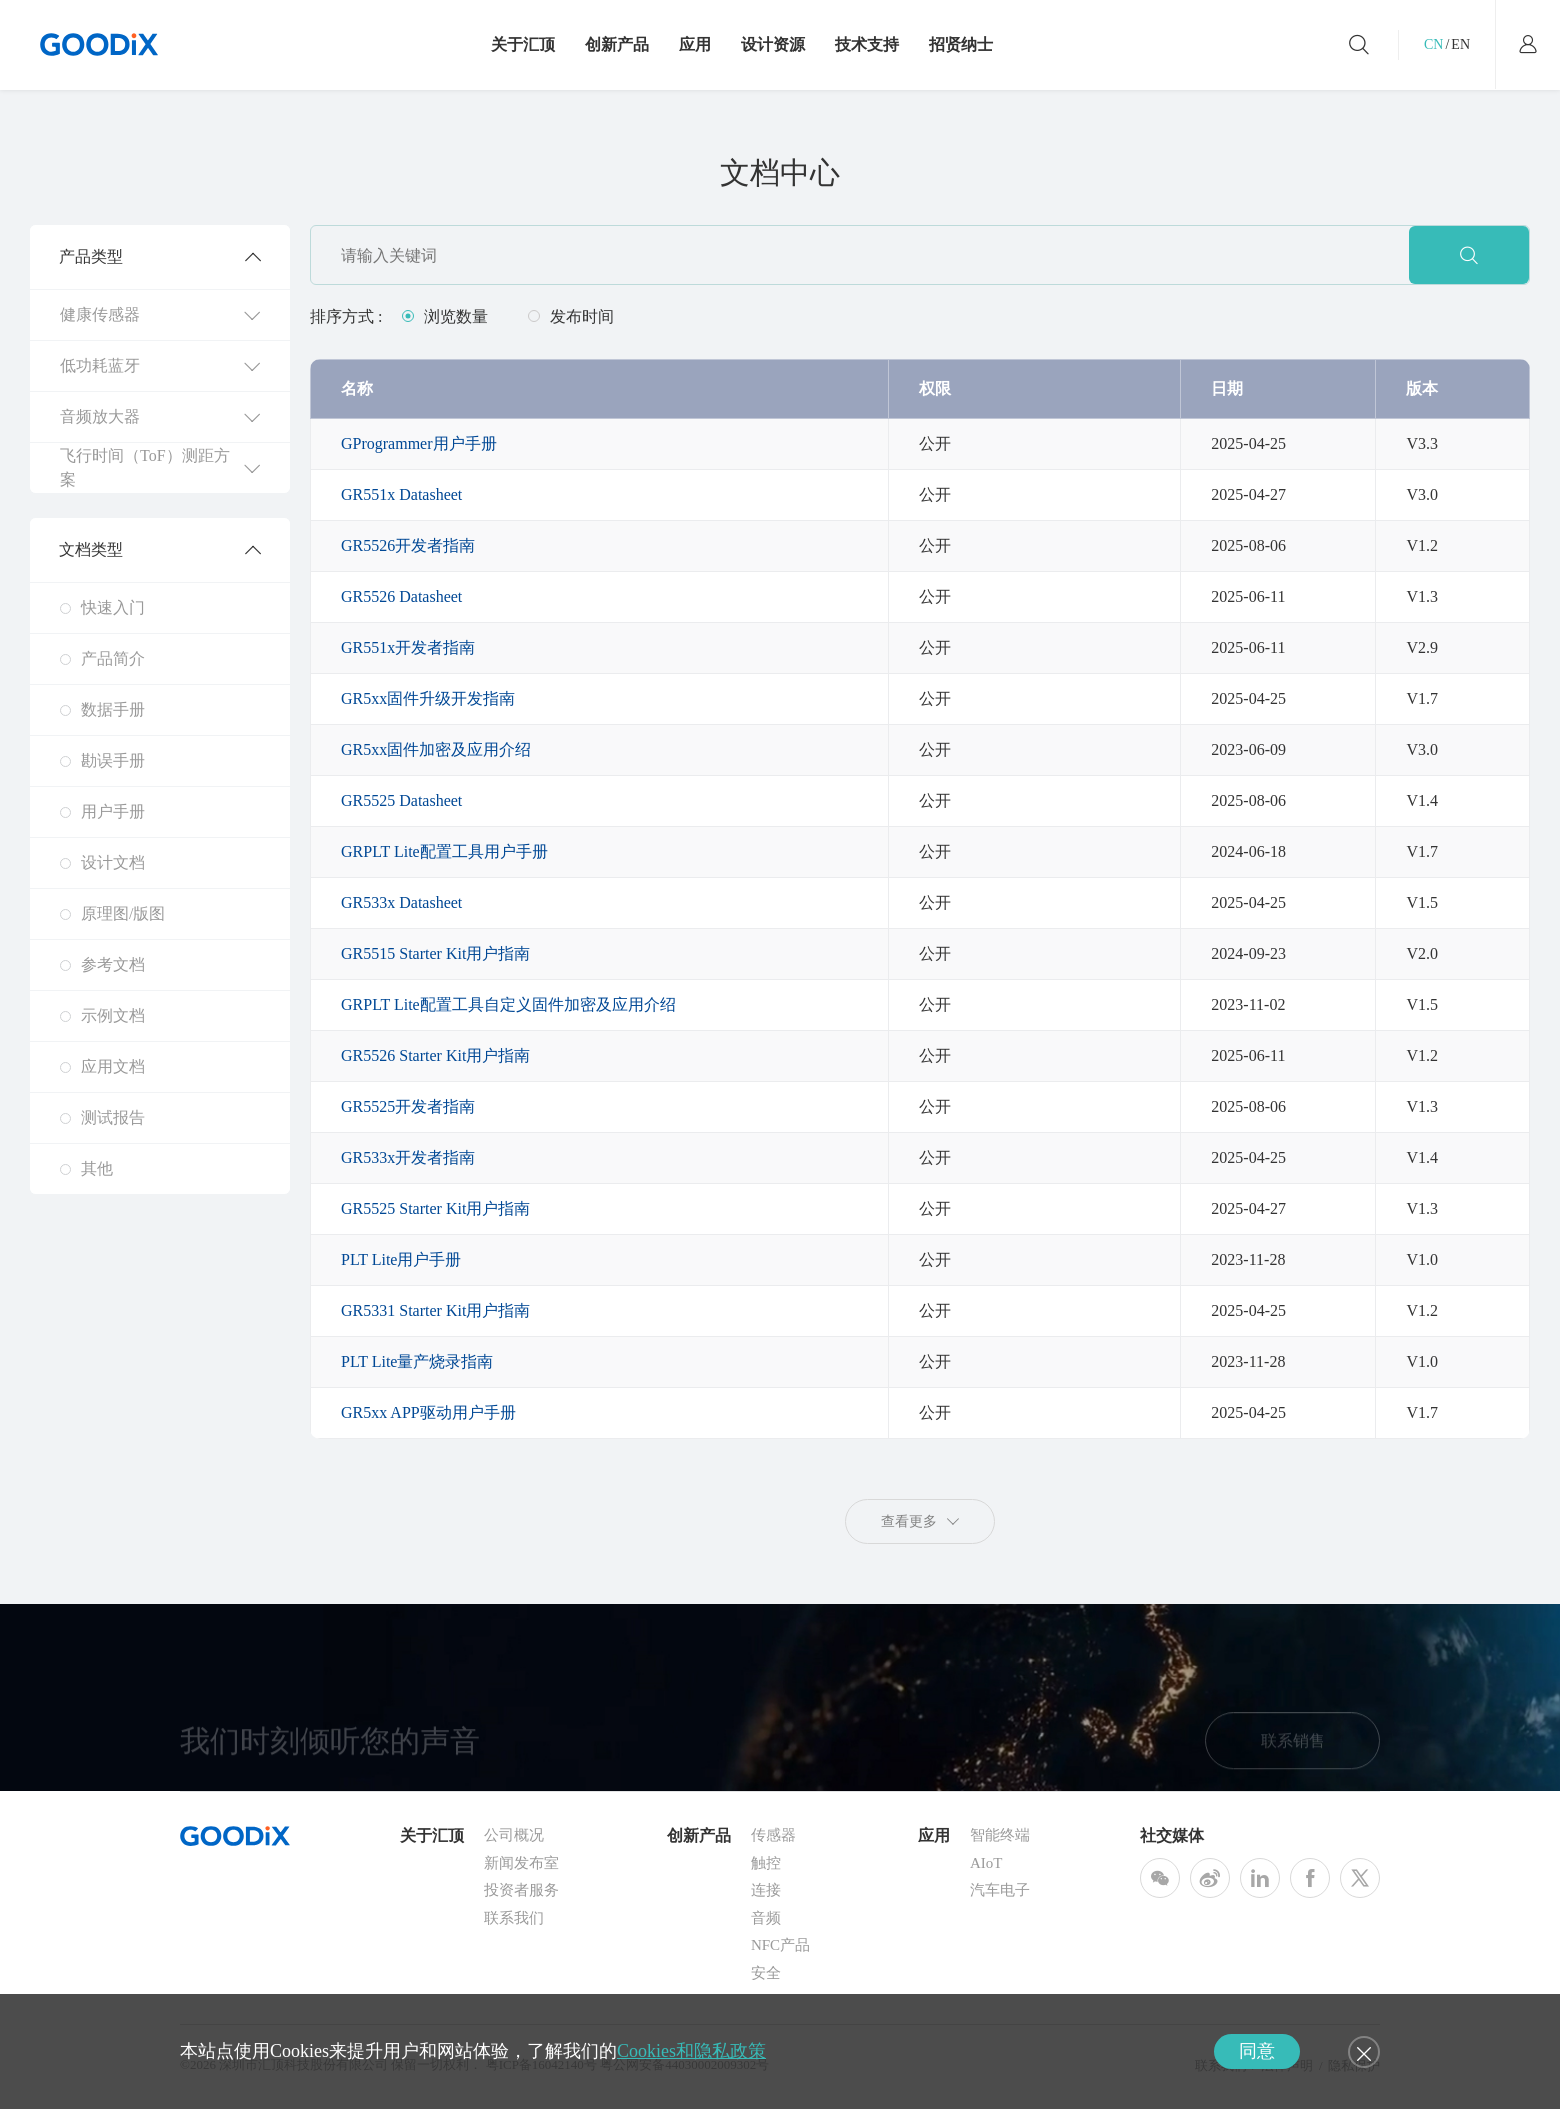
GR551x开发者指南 (408, 647)
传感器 (773, 1838)
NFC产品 (780, 1948)
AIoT (986, 1866)
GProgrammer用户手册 (419, 443)
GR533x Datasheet (401, 902)
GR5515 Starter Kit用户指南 (435, 953)
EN (1460, 44)
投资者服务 (521, 1893)
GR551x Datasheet (401, 494)
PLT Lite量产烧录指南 (417, 1361)
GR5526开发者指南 (408, 545)
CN (1433, 44)
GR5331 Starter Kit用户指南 (435, 1310)
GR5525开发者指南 (408, 1106)
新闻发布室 (521, 1866)
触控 (766, 1866)
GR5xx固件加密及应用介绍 (436, 749)
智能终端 (1000, 1838)
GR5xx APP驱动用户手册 (428, 1412)
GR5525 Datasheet (401, 800)
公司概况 (514, 1838)
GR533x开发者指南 (408, 1157)
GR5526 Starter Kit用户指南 (435, 1055)
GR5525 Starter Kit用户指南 (435, 1208)
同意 (1257, 2051)
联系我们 (514, 1921)
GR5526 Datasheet (401, 596)
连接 (766, 1893)
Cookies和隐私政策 (691, 2051)
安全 (766, 1976)
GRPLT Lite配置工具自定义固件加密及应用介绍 (508, 1004)
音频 (766, 1921)
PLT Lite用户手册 (401, 1259)
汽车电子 (1000, 1893)
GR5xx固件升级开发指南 (428, 698)
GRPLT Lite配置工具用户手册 (444, 851)
